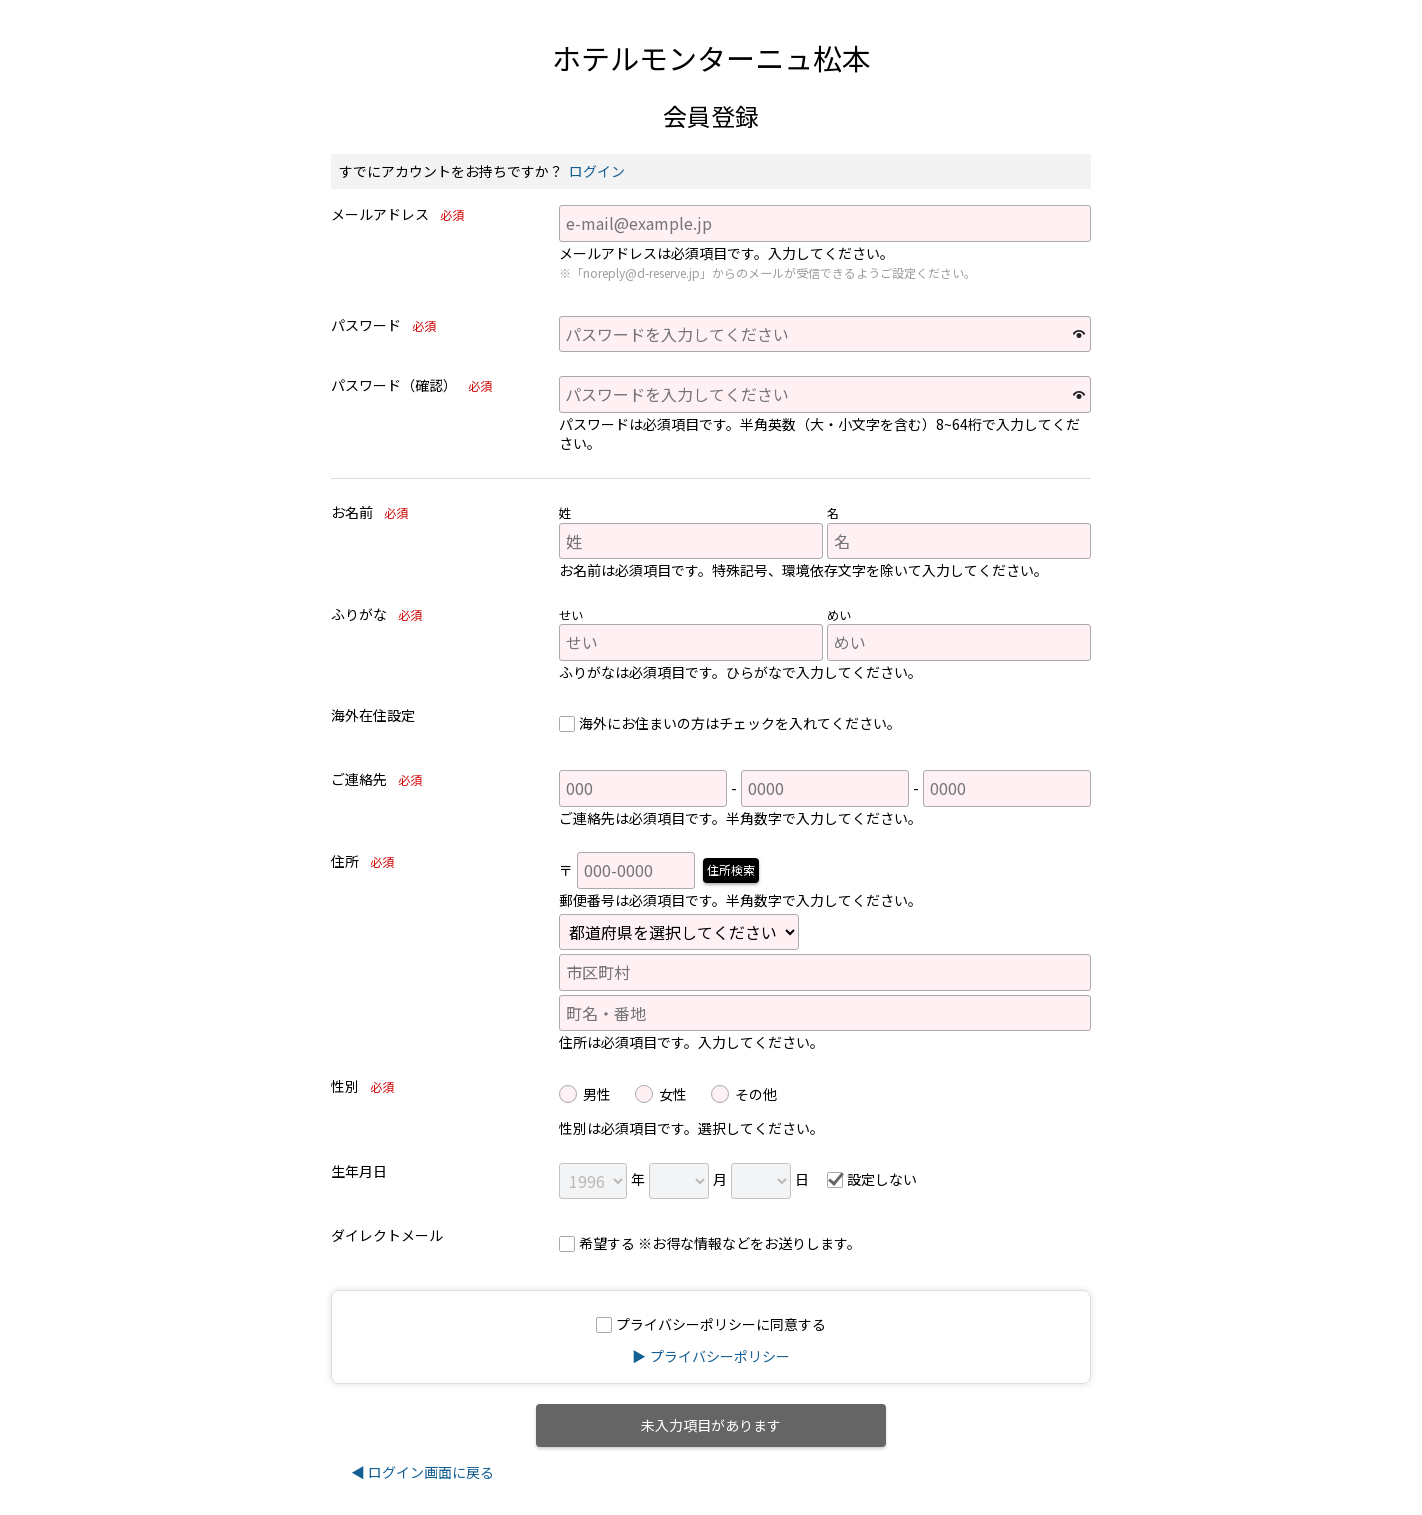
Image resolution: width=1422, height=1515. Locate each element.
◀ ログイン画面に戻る (422, 1472)
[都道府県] (679, 932)
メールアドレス (401, 215)
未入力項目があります (711, 1425)
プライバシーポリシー (720, 1356)
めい (839, 615)
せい (571, 615)
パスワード (387, 326)
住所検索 (731, 869)
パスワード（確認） (415, 386)
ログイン (597, 171)
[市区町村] (825, 972)
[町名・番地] (825, 1013)
